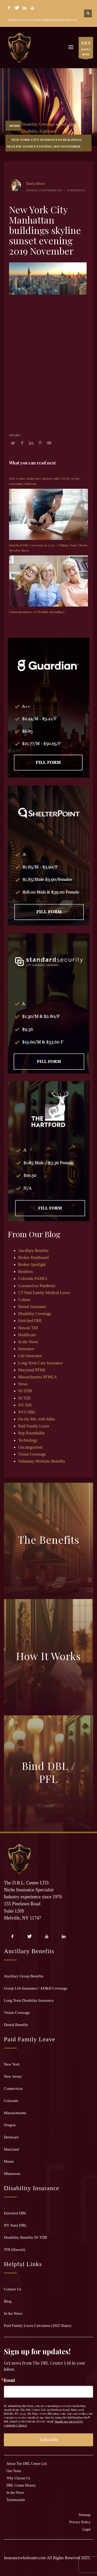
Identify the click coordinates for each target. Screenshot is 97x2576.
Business (25, 1271)
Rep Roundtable (31, 1433)
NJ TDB (25, 1391)
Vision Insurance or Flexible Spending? (36, 612)
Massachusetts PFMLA (37, 1377)
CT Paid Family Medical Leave (44, 1292)
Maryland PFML (32, 1370)
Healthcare (27, 1335)
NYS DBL (27, 1412)
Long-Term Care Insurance (40, 1363)
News (22, 1384)
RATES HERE (86, 49)
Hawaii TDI (28, 1328)
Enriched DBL (30, 1320)
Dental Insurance (32, 1306)
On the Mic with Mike (36, 1419)
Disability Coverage (37, 124)
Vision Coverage (32, 1454)
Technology (28, 1440)
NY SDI (25, 1405)
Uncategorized (30, 1447)
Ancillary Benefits (33, 1250)
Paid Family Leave (33, 1426)
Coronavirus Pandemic (37, 1285)
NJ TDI (24, 1398)
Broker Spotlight (32, 1264)
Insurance (26, 1349)
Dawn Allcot (35, 184)
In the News (28, 1342)
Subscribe (48, 2439)
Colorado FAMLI (32, 1278)
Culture (24, 1299)
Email (9, 2381)
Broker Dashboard (33, 1257)
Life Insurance (30, 1356)
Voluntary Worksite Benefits (41, 1461)
